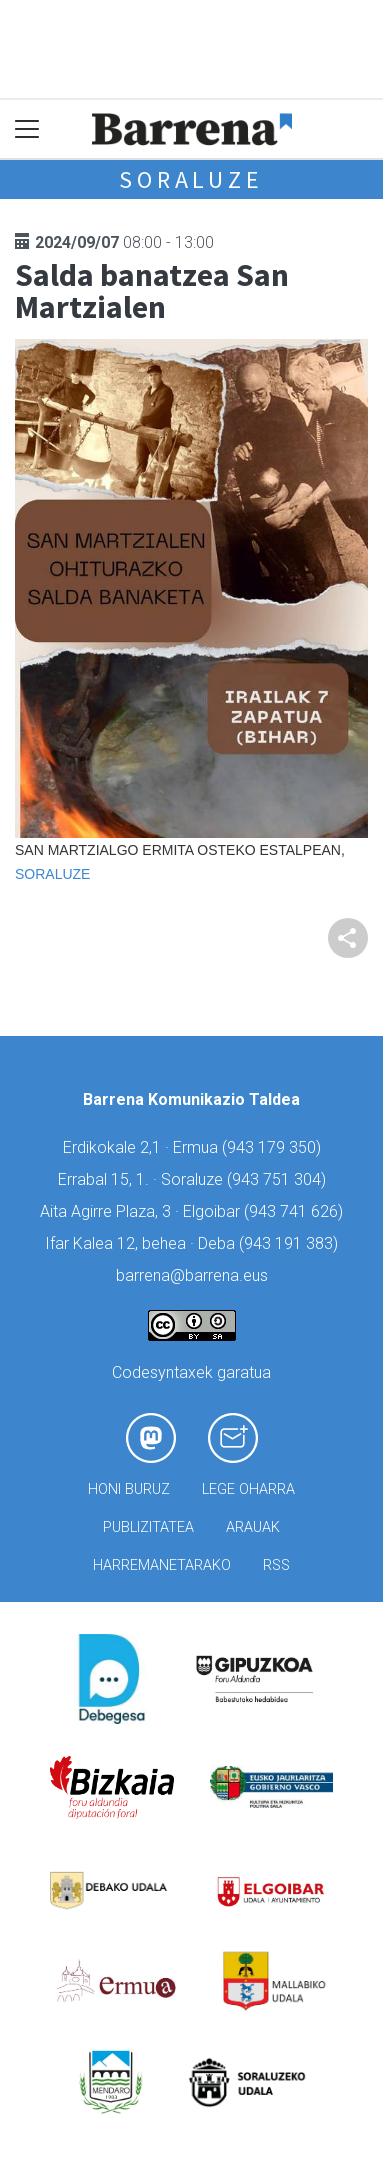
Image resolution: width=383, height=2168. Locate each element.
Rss (276, 1565)
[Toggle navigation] (27, 129)
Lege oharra (248, 1489)
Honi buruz (129, 1489)
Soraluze (191, 179)
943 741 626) (296, 1211)
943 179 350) (274, 1147)
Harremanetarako (162, 1565)
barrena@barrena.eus (192, 1275)
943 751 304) (279, 1179)
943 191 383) (291, 1243)
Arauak (253, 1527)
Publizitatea (148, 1527)
